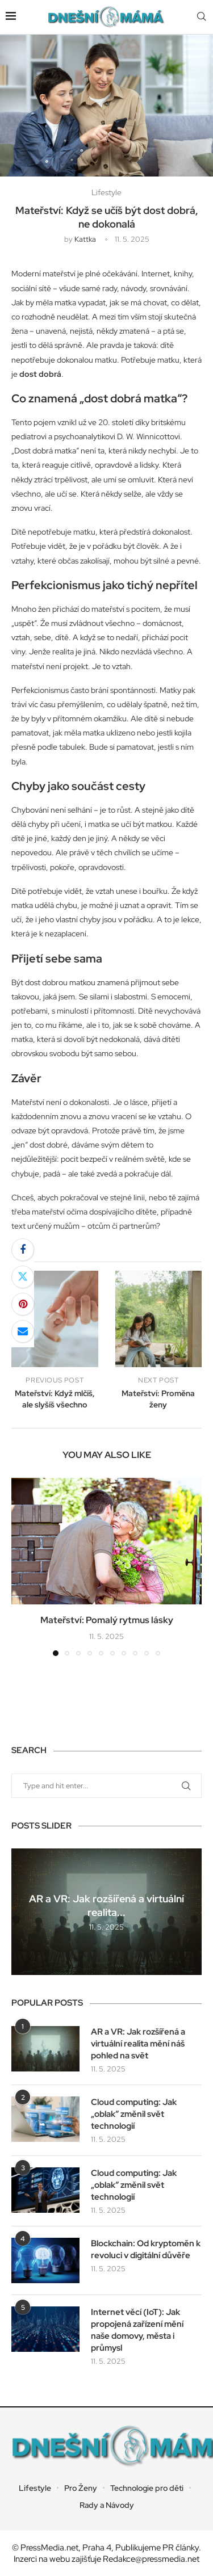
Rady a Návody (107, 2505)
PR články (180, 2547)
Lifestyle (35, 2488)
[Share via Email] (22, 1331)
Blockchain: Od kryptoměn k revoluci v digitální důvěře (146, 2249)
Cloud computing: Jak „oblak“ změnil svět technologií (134, 2114)
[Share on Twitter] (22, 1277)
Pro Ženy (80, 2488)
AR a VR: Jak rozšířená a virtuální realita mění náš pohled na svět (138, 2043)
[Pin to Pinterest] (22, 1304)
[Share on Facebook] (22, 1249)
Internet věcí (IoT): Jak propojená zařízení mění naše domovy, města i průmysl (137, 2330)
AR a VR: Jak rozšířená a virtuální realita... (106, 1905)
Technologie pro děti (146, 2488)
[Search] (201, 17)
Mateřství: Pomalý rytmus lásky (106, 1620)
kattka (85, 239)
